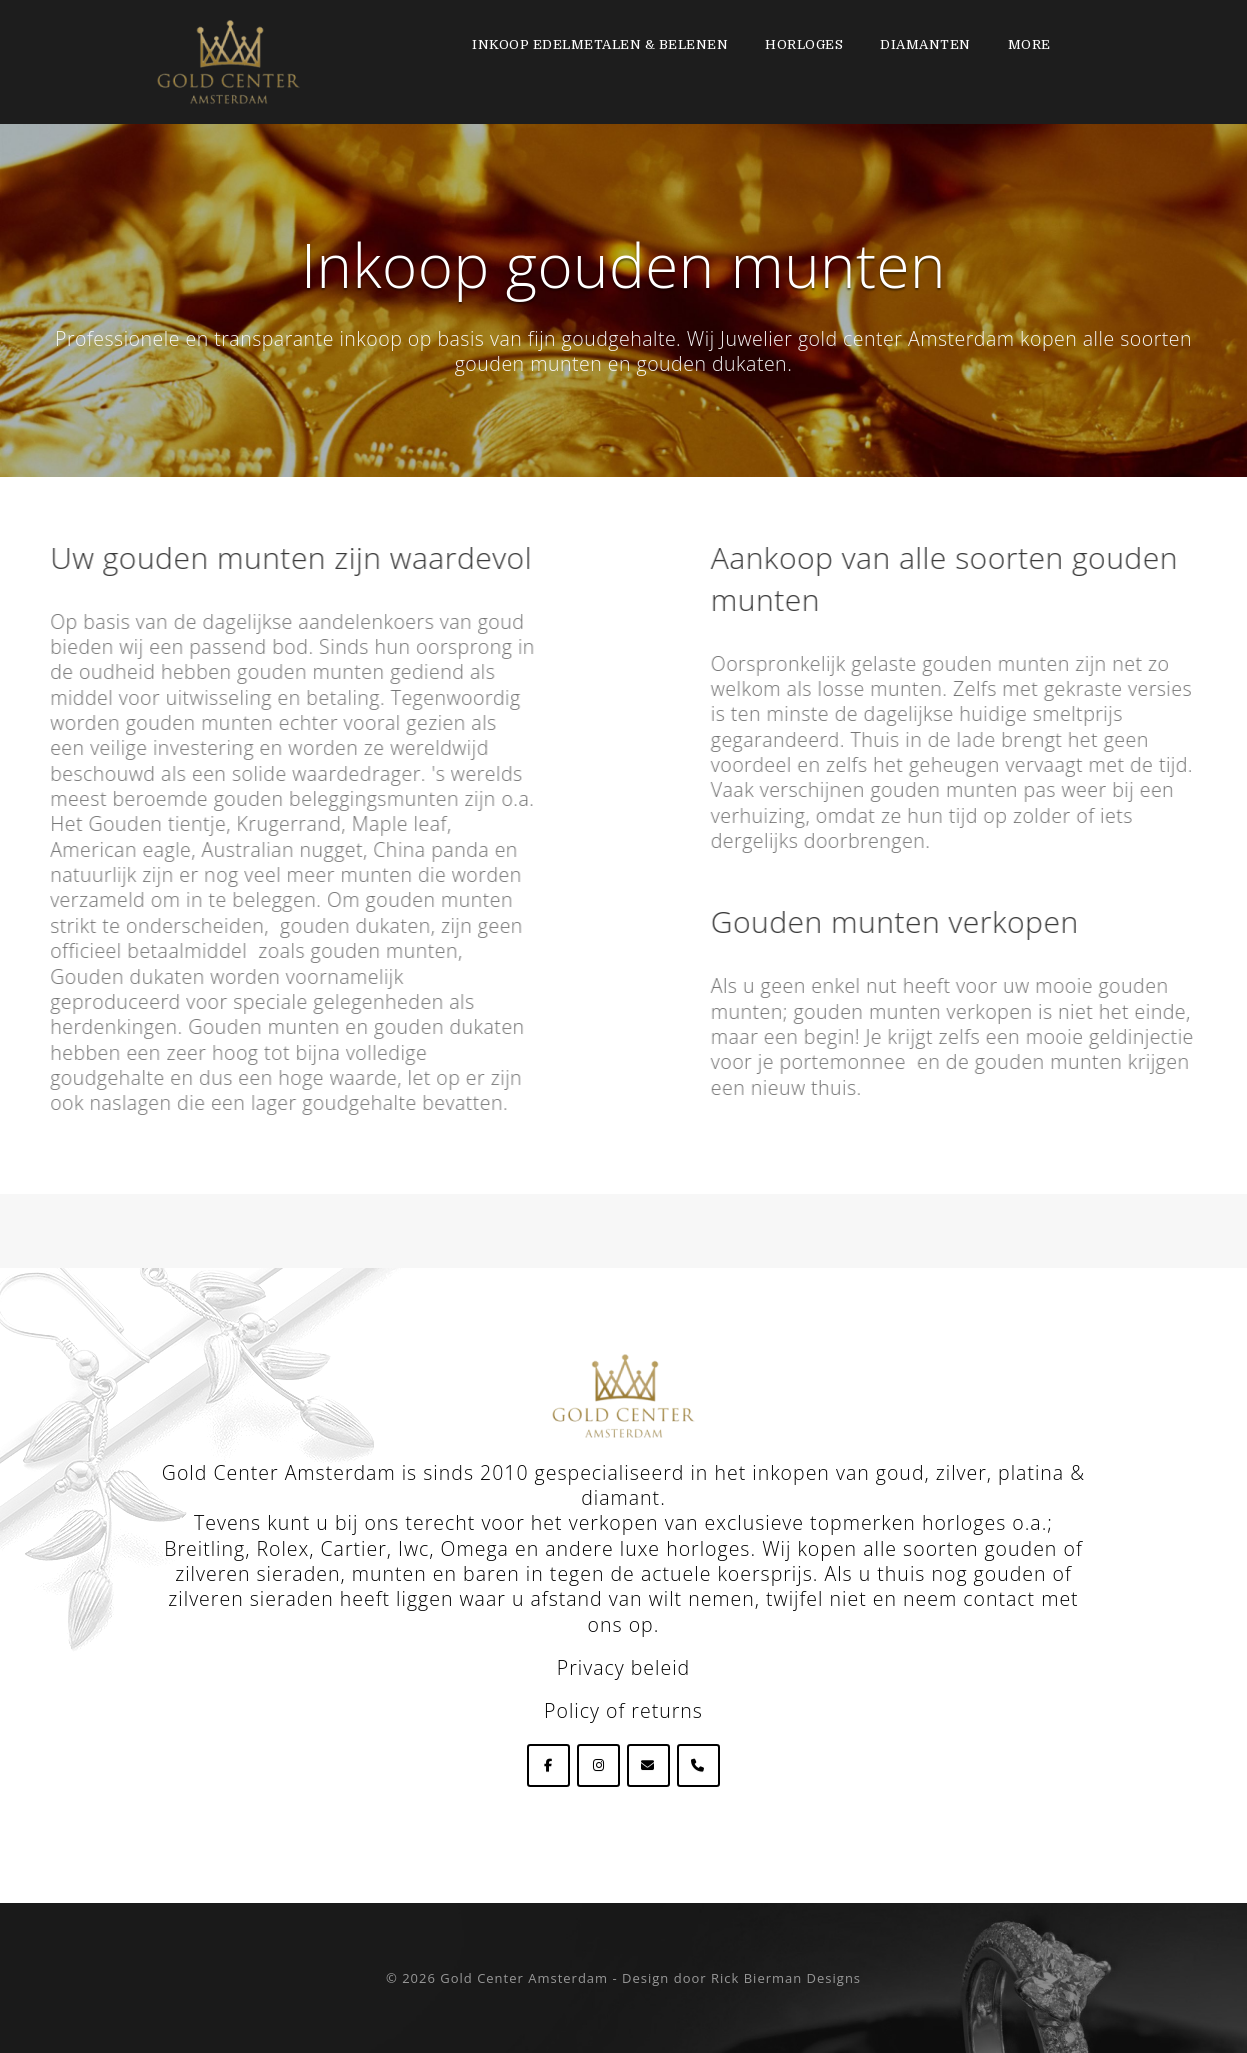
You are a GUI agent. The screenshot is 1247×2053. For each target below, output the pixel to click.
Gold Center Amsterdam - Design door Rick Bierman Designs (650, 1978)
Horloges (804, 44)
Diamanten (925, 44)
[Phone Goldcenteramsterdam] (698, 1765)
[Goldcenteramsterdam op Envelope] (648, 1765)
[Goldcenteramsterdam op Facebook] (548, 1765)
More (1029, 44)
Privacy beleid (623, 1667)
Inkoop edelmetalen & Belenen (600, 44)
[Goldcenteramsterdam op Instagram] (598, 1765)
